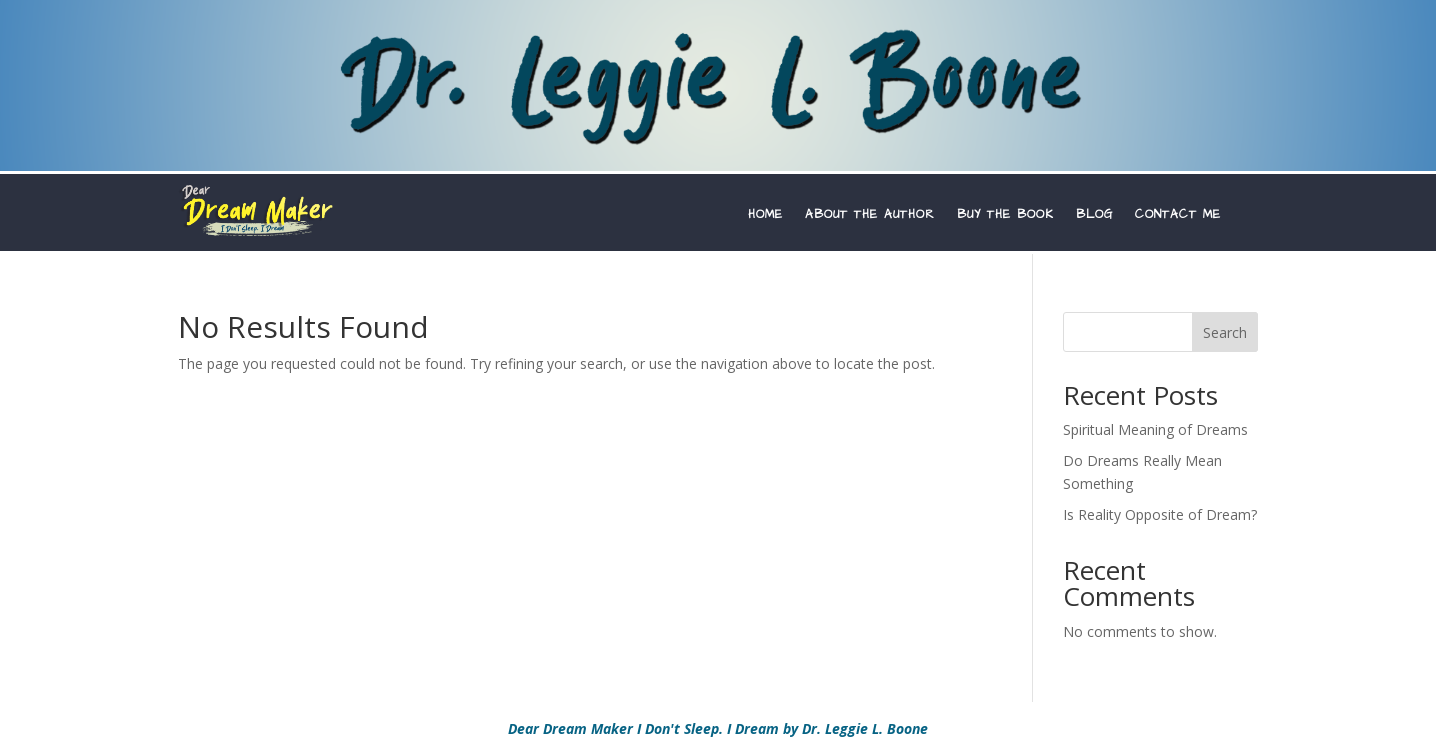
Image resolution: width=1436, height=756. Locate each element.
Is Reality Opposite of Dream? (1160, 514)
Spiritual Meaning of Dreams (1155, 429)
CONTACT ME (1178, 215)
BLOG (1094, 215)
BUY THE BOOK (1005, 215)
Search (1225, 332)
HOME (765, 215)
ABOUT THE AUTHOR (870, 215)
